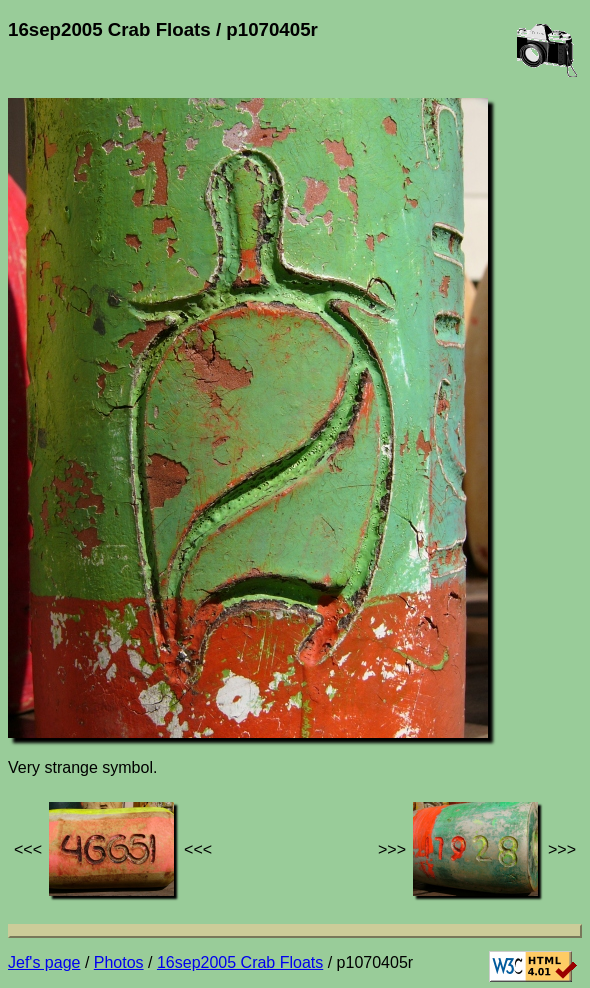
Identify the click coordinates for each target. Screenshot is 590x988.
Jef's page (44, 962)
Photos (119, 962)
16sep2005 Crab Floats (240, 962)
